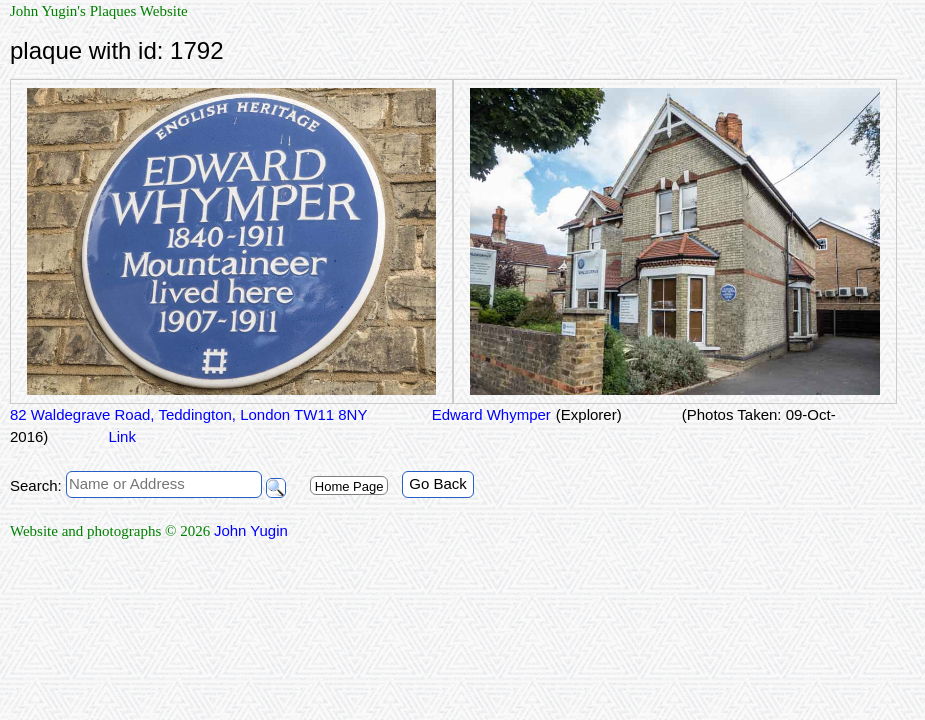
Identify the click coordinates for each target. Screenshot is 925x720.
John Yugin (251, 530)
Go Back (438, 483)
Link (122, 436)
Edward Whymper (488, 414)
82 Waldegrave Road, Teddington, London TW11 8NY (188, 414)
